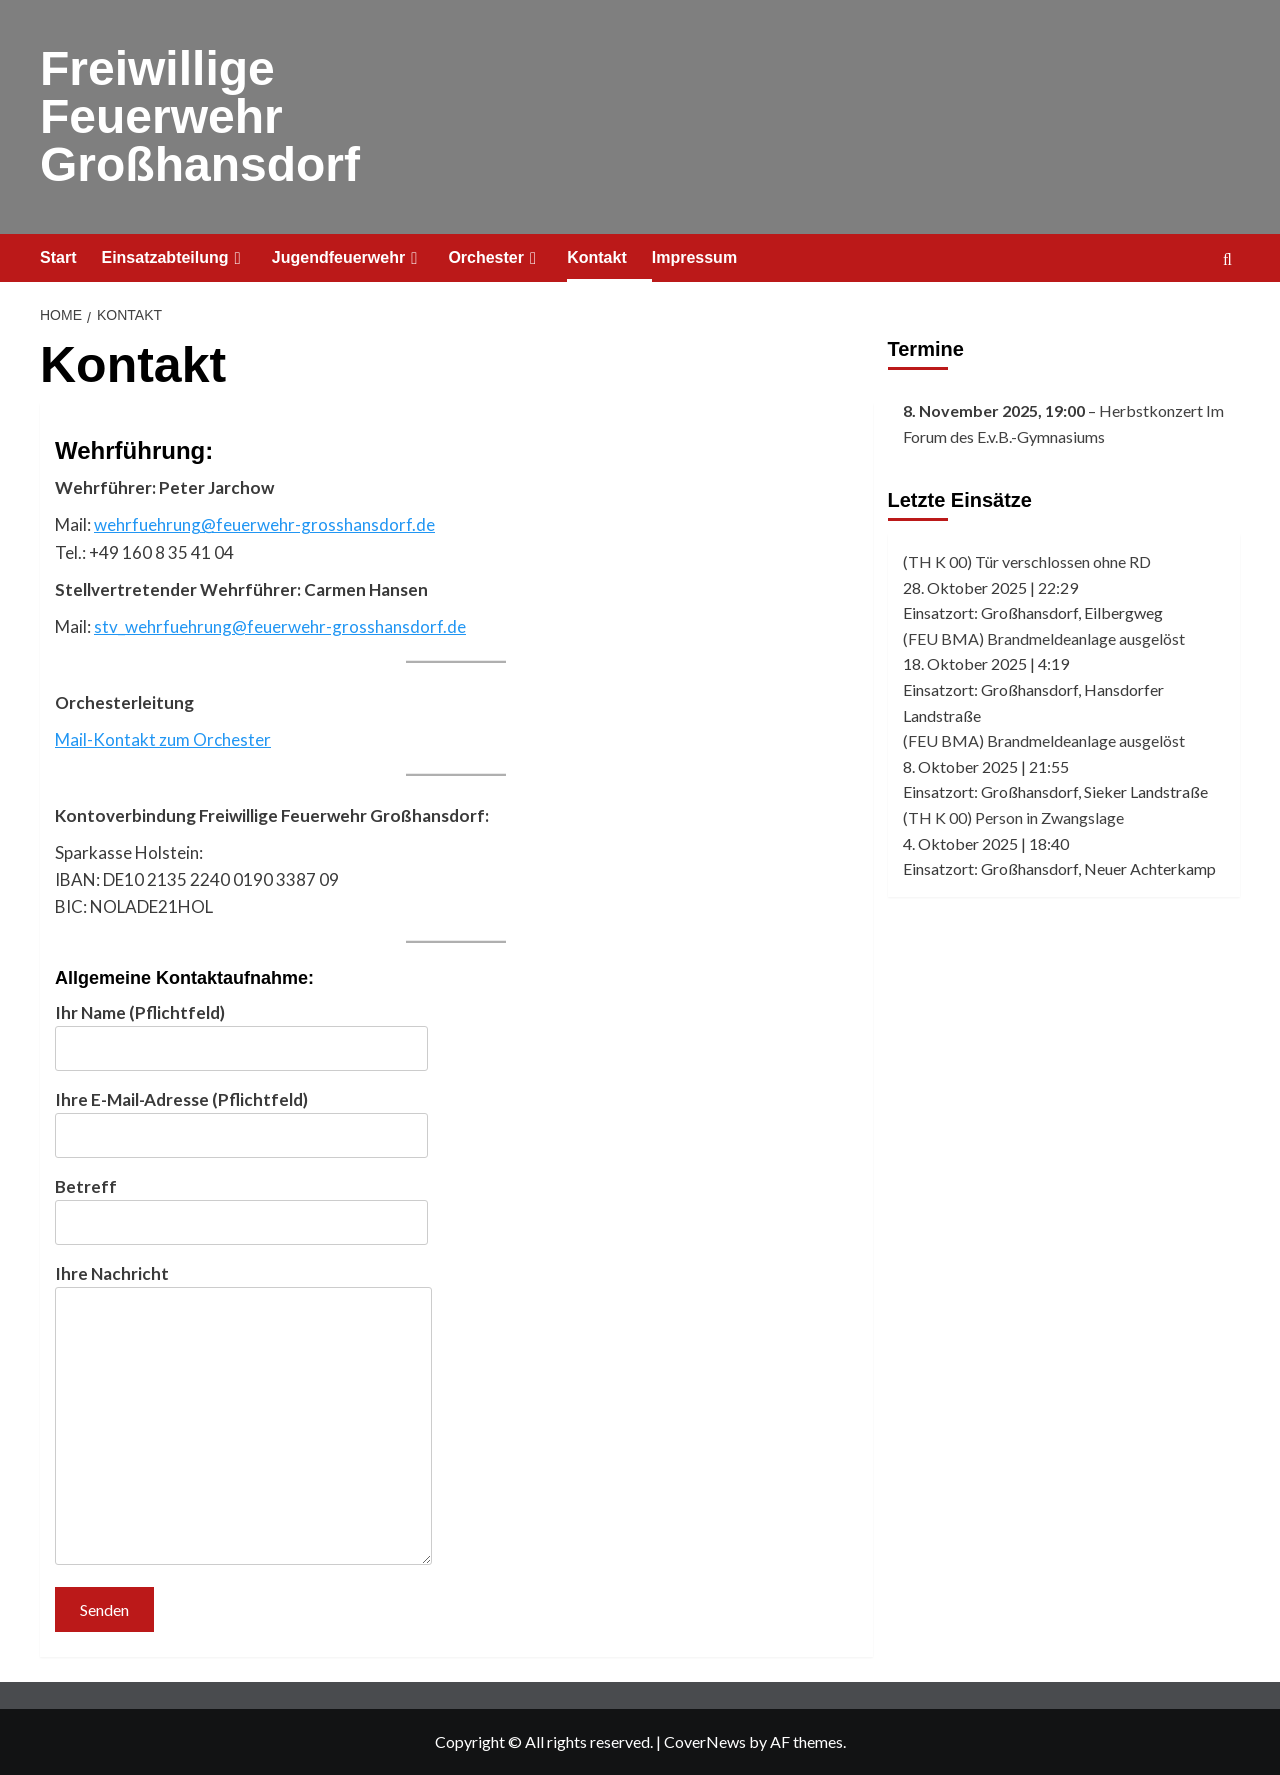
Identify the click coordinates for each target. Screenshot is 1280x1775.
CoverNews (705, 1741)
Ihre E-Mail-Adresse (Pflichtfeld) (241, 1117)
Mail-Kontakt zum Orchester (163, 739)
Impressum (694, 257)
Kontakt (597, 257)
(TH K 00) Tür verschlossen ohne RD (1027, 561)
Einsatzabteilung (173, 258)
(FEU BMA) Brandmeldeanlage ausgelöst (1044, 638)
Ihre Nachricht (243, 1416)
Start (58, 257)
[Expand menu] (238, 258)
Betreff (241, 1204)
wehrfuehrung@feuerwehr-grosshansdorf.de (264, 524)
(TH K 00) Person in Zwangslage (1013, 817)
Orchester (495, 258)
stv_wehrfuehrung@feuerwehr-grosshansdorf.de (280, 626)
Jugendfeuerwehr (348, 258)
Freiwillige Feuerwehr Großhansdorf (200, 116)
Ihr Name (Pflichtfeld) (241, 1030)
